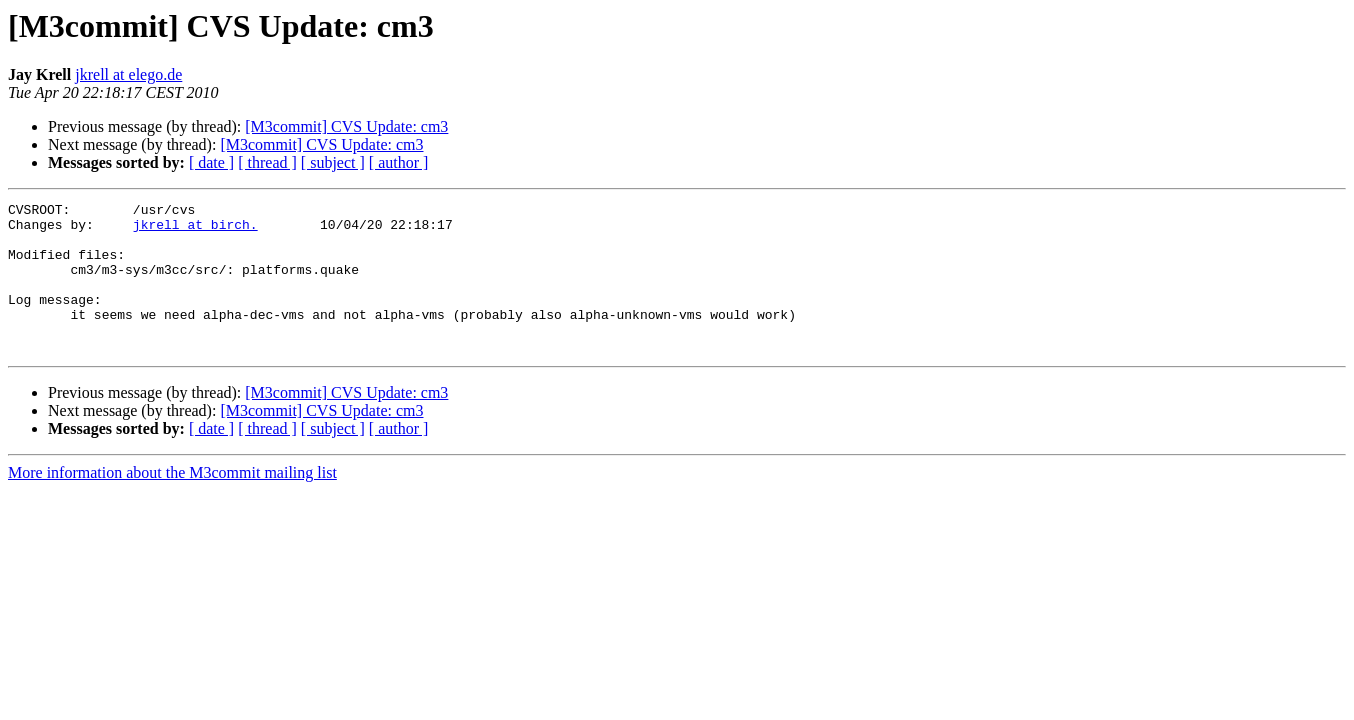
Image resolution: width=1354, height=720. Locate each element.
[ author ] (399, 162)
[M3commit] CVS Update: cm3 (346, 126)
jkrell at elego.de (128, 74)
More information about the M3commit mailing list (172, 502)
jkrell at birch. (195, 230)
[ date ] (211, 162)
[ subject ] (333, 162)
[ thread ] (267, 162)
